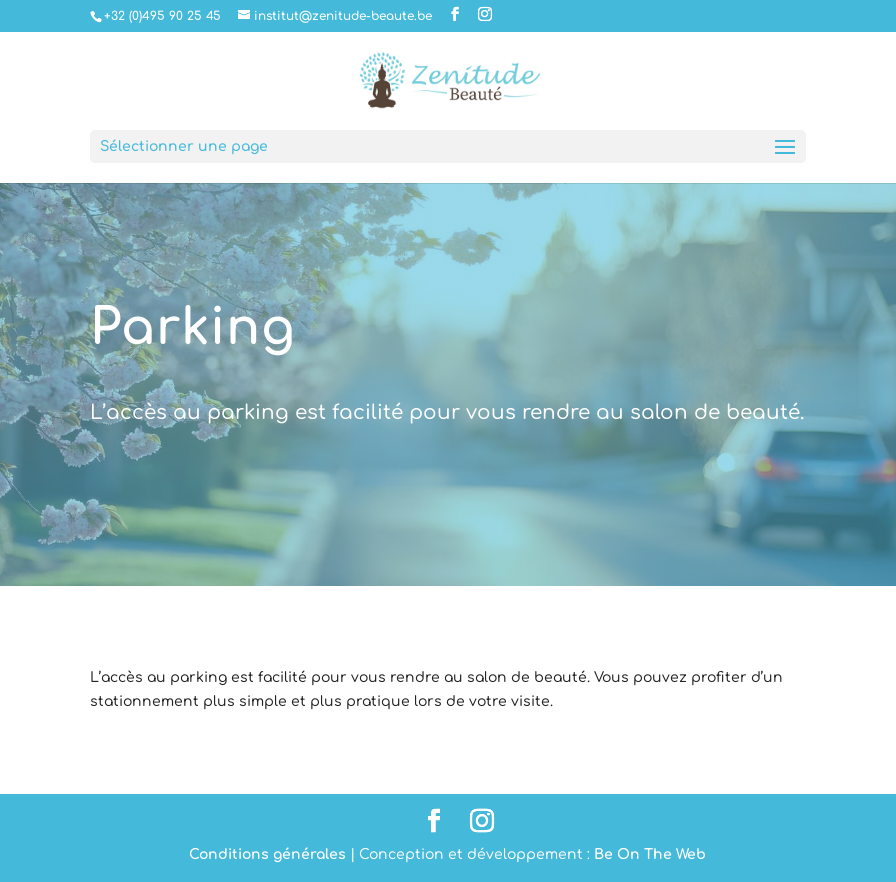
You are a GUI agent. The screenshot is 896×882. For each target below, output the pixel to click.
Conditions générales (267, 854)
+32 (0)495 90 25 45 (162, 16)
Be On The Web (650, 854)
